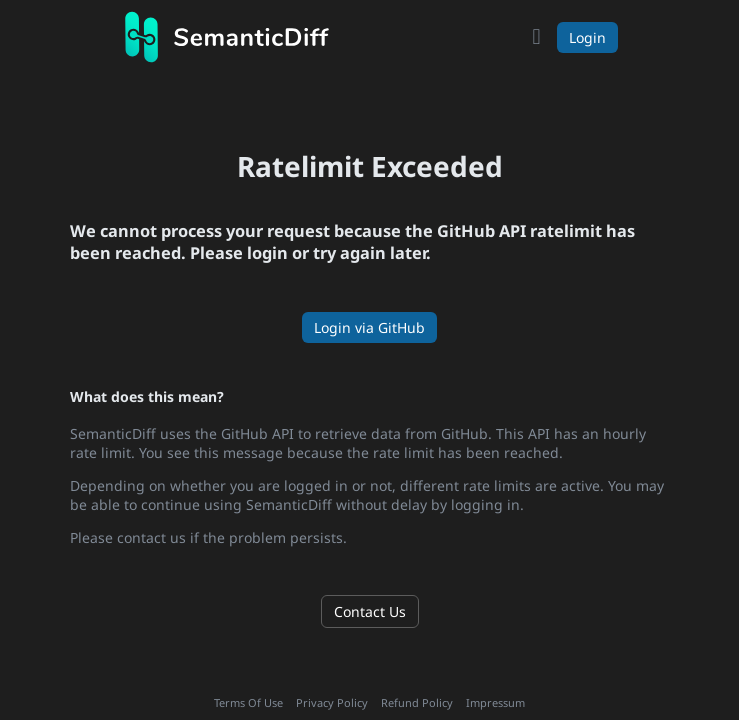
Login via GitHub (369, 327)
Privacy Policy (332, 702)
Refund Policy (417, 702)
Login (587, 37)
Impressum (495, 702)
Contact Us (370, 611)
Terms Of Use (248, 702)
